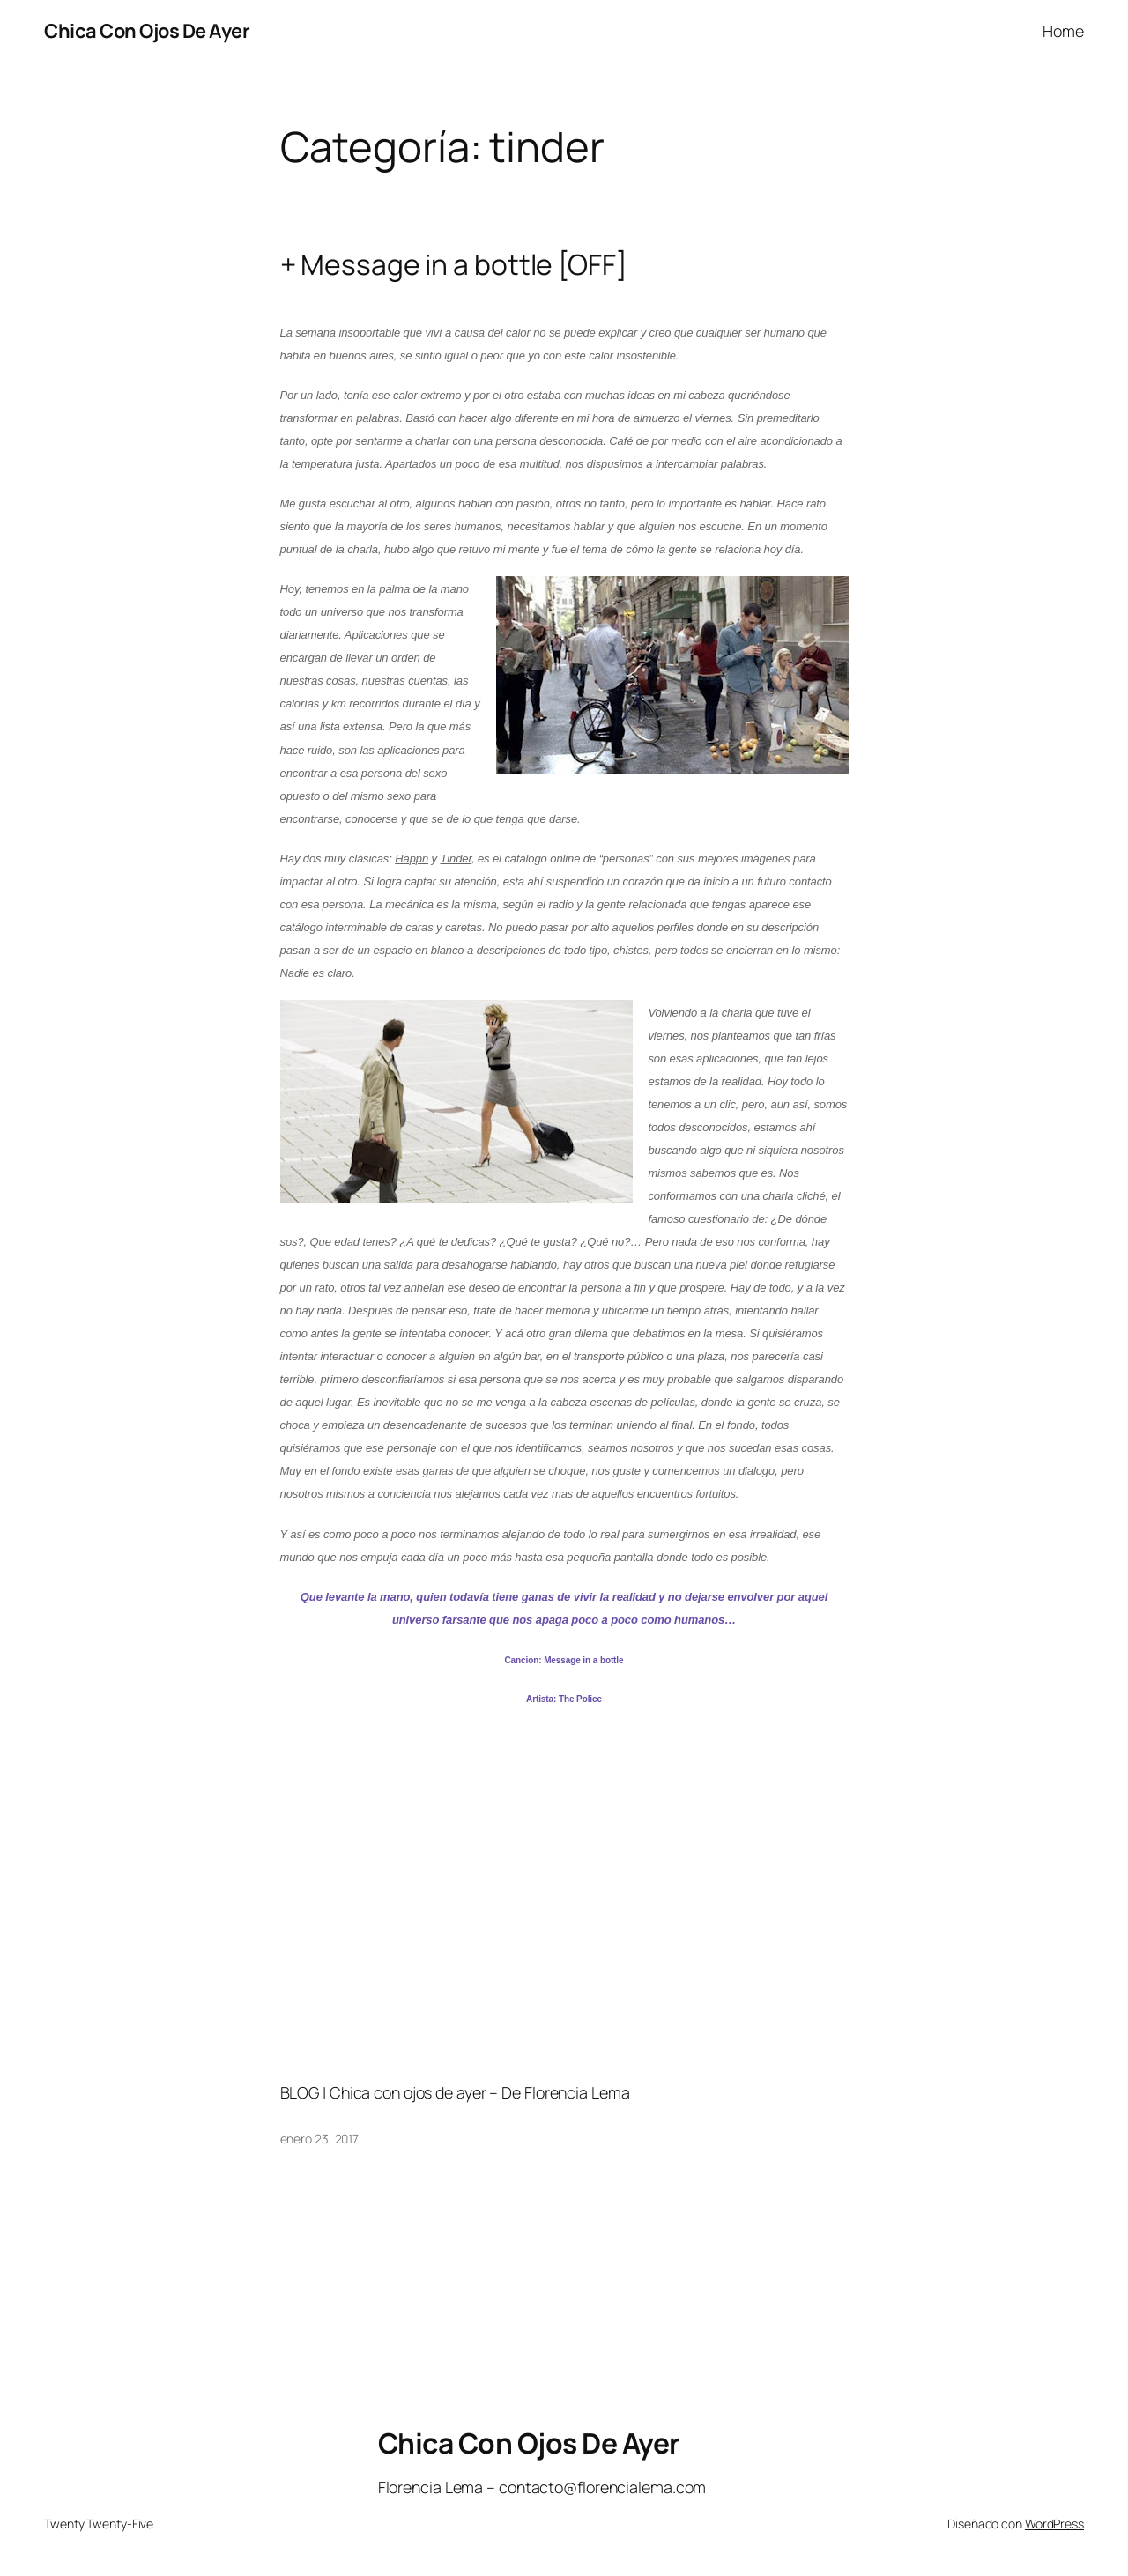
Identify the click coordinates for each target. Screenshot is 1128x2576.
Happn (411, 858)
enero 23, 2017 (320, 2138)
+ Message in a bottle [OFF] (453, 265)
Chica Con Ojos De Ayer (146, 31)
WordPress (1054, 2523)
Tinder (455, 858)
